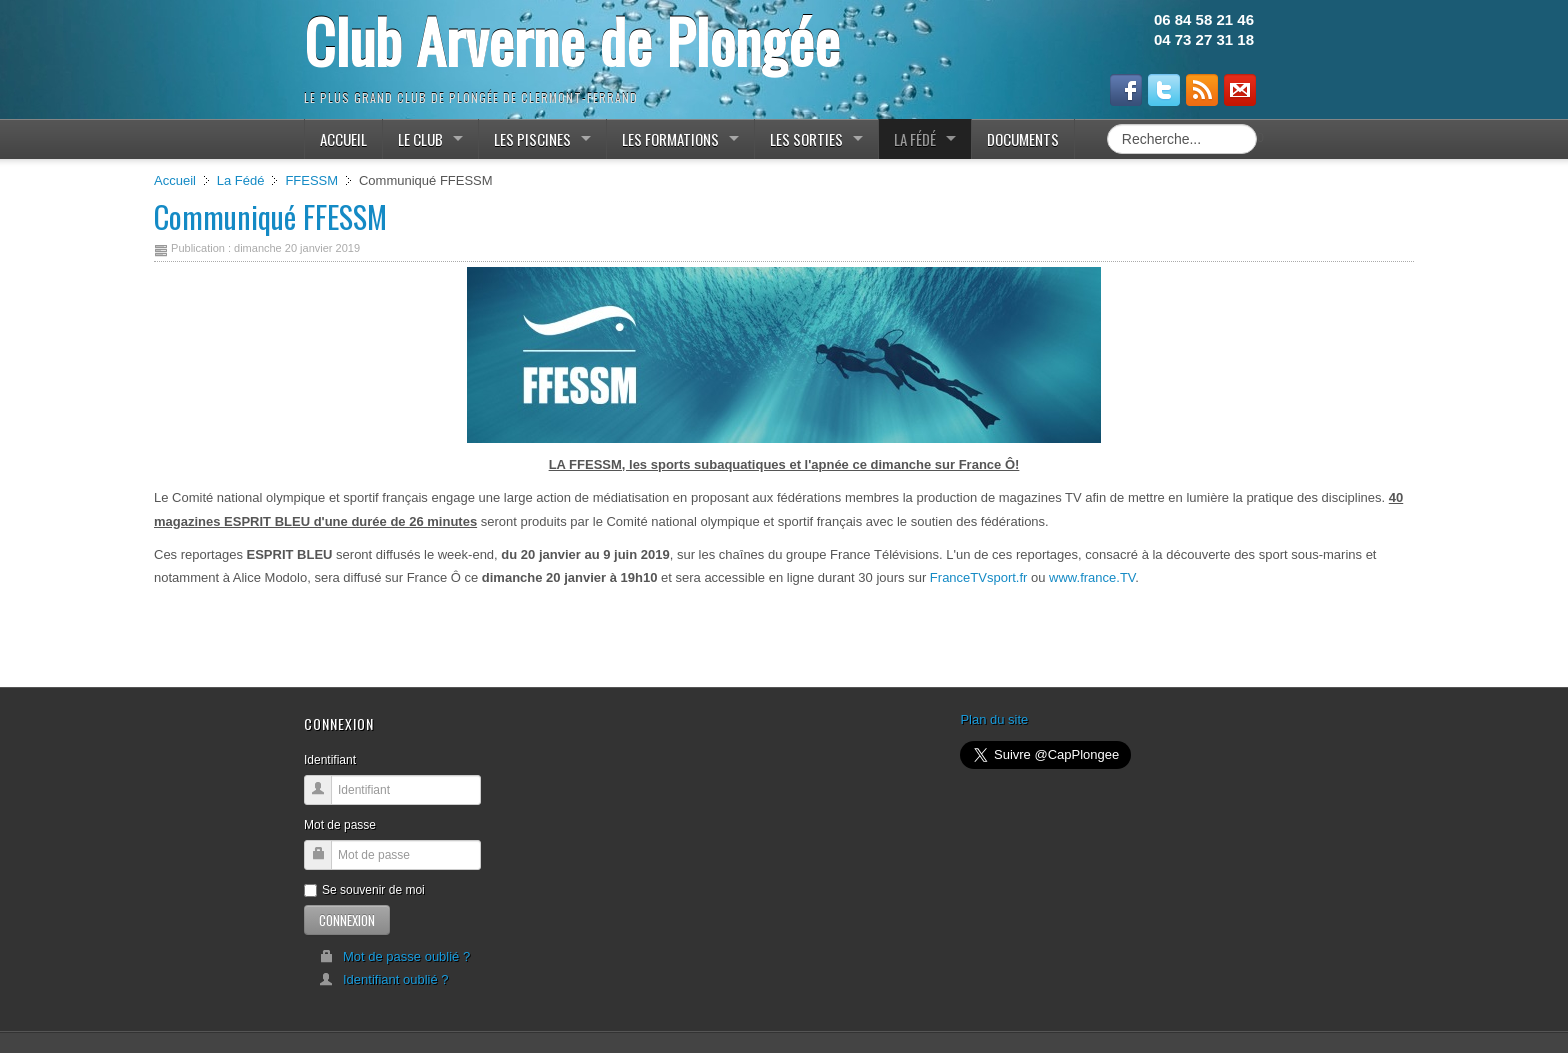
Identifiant (330, 760)
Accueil (175, 180)
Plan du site (994, 719)
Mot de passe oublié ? (394, 956)
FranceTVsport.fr (979, 577)
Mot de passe (340, 825)
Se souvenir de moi (364, 890)
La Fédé (241, 180)
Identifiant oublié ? (384, 979)
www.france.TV (1092, 577)
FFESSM (311, 180)
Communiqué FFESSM (270, 216)
